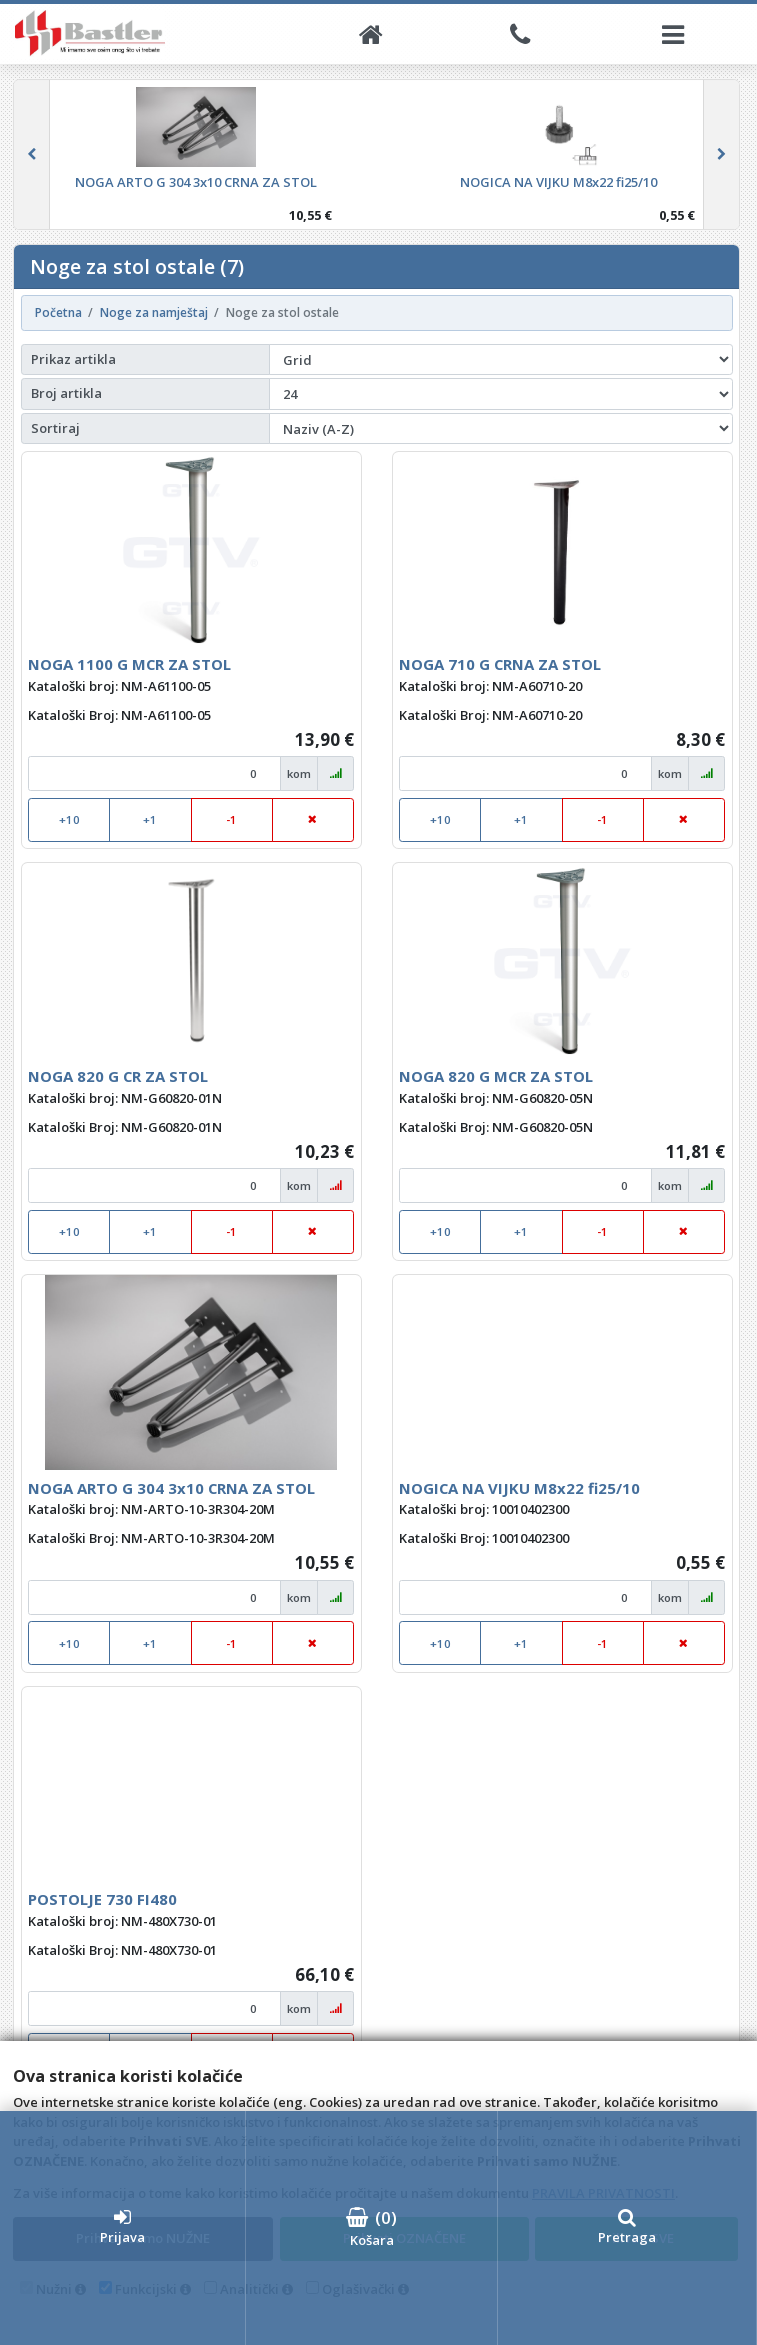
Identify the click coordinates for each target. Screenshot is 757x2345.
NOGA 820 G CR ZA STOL (118, 1076)
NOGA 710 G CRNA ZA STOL (500, 664)
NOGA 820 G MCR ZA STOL (496, 1076)
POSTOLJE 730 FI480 (102, 1899)
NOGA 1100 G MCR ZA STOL (129, 664)
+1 (150, 819)
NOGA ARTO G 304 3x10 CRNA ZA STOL (171, 1488)
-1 (231, 819)
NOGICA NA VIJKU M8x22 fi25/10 (519, 1488)
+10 (69, 819)
